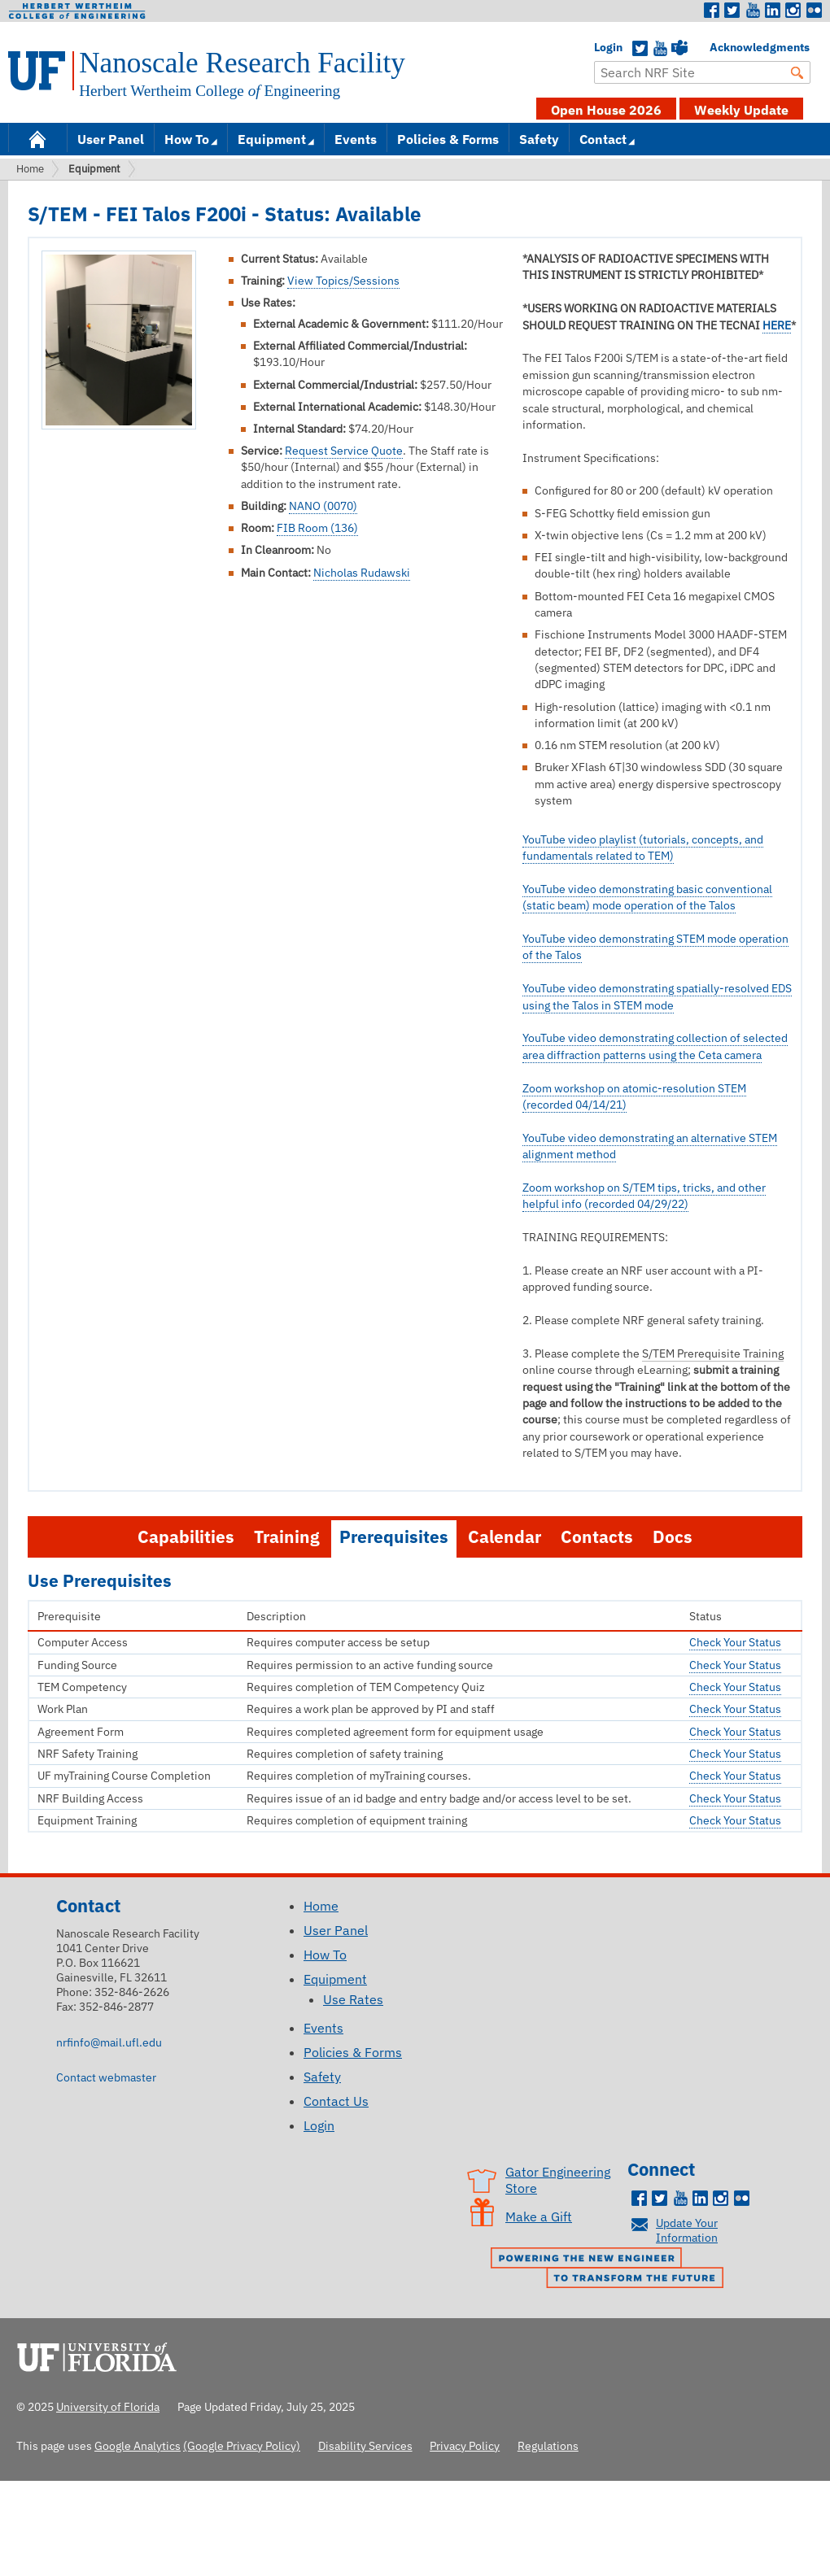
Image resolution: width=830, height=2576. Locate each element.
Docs (672, 1537)
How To (186, 139)
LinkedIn (773, 11)
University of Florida (101, 2354)
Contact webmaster (106, 2077)
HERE (776, 325)
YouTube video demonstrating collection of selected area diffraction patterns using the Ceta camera (655, 1046)
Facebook (712, 11)
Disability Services (365, 2445)
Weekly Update (741, 110)
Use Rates (353, 1999)
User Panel (110, 139)
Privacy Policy (465, 2445)
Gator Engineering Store (557, 2180)
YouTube (660, 49)
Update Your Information (687, 2230)
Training (287, 1537)
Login (602, 47)
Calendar (504, 1537)
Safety (539, 139)
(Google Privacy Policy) (241, 2445)
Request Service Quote (344, 450)
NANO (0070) (323, 506)
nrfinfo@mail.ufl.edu (109, 2042)
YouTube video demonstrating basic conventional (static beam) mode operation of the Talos (647, 897)
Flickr (814, 11)
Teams (679, 49)
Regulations (548, 2445)
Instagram (793, 11)
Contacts (597, 1537)
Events (355, 139)
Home (37, 138)
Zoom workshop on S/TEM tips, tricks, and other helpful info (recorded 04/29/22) (644, 1195)
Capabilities (186, 1537)
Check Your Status (735, 1642)
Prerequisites (393, 1537)
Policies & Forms (448, 139)
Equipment (272, 139)
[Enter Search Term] (702, 72)
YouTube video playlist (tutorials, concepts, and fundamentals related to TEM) (642, 847)
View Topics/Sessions (343, 280)
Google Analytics (137, 2445)
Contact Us (336, 2101)
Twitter (732, 11)
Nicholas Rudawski (361, 572)
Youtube (753, 11)
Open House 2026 (606, 110)
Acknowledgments (718, 47)
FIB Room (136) (317, 528)
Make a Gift (538, 2216)
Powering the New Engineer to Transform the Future (611, 2269)
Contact (603, 139)
